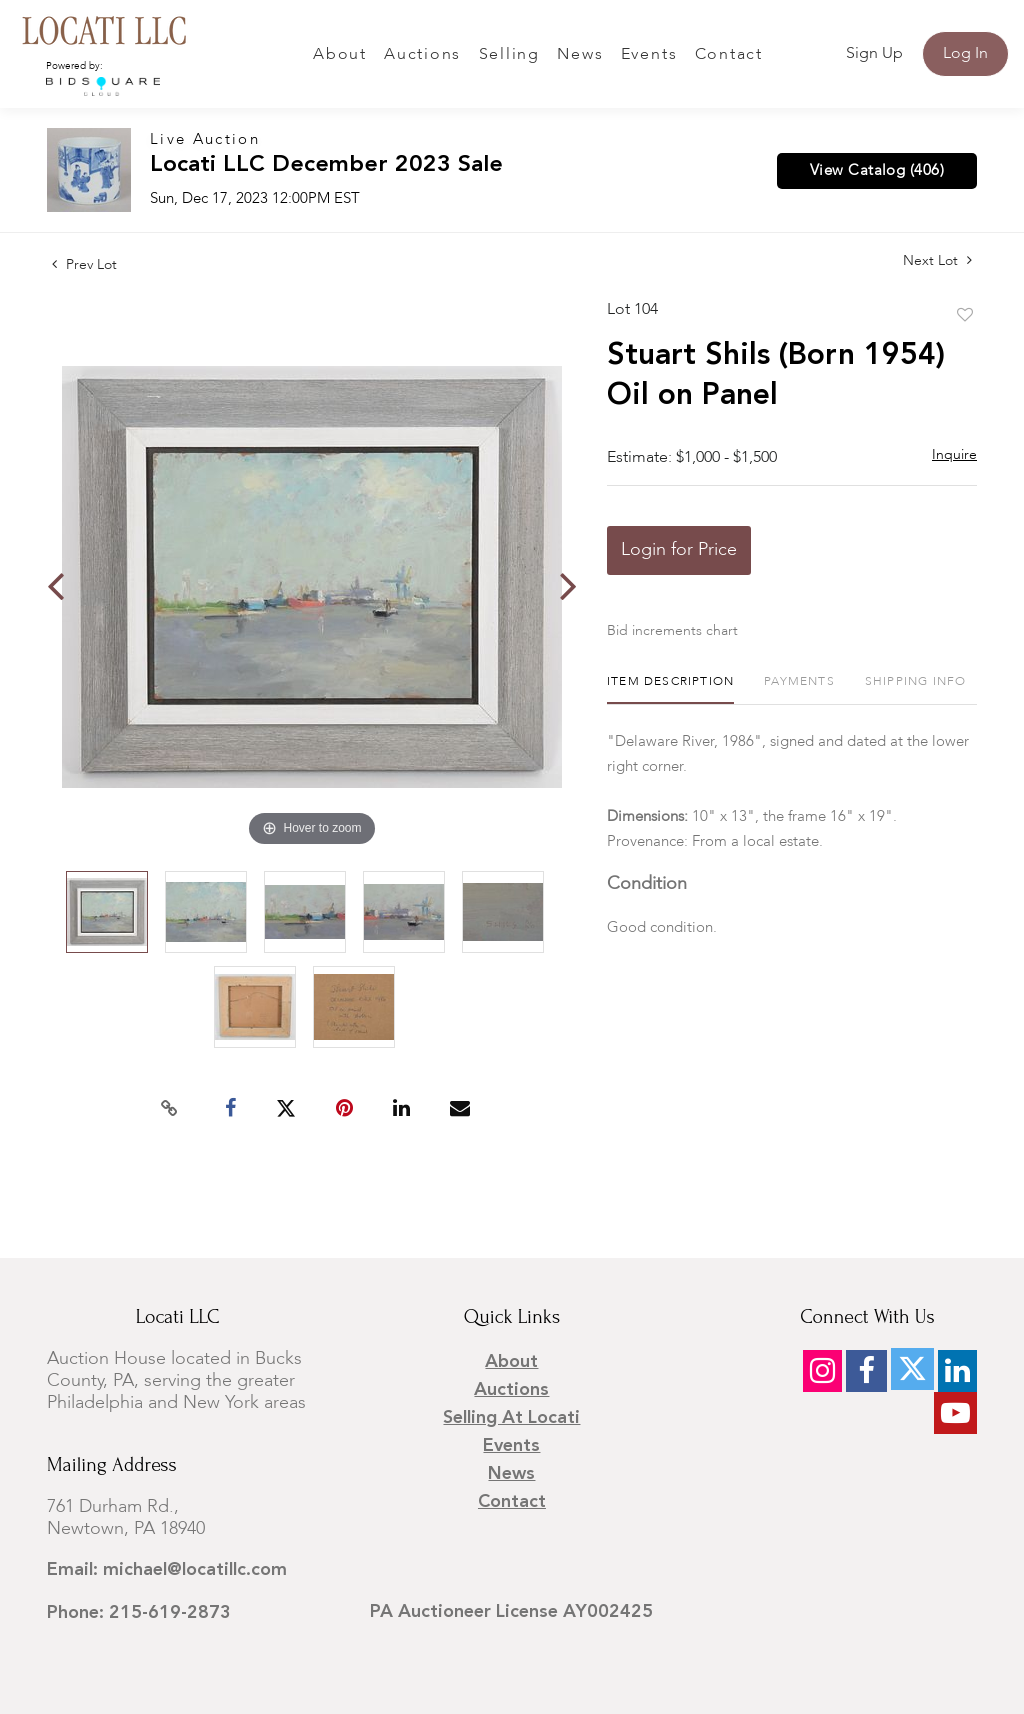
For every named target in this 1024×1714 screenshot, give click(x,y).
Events (649, 55)
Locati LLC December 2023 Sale (326, 165)
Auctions (422, 55)
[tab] (670, 689)
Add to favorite (965, 316)
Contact (729, 55)
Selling (509, 55)
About (340, 55)
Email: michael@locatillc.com (167, 1570)
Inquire (954, 455)
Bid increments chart (672, 631)
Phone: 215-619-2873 (139, 1613)
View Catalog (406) (877, 171)
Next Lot (937, 260)
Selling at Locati (511, 1418)
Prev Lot (84, 265)
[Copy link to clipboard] (170, 1109)
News (580, 55)
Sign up (874, 54)
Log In (965, 54)
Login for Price (679, 550)
